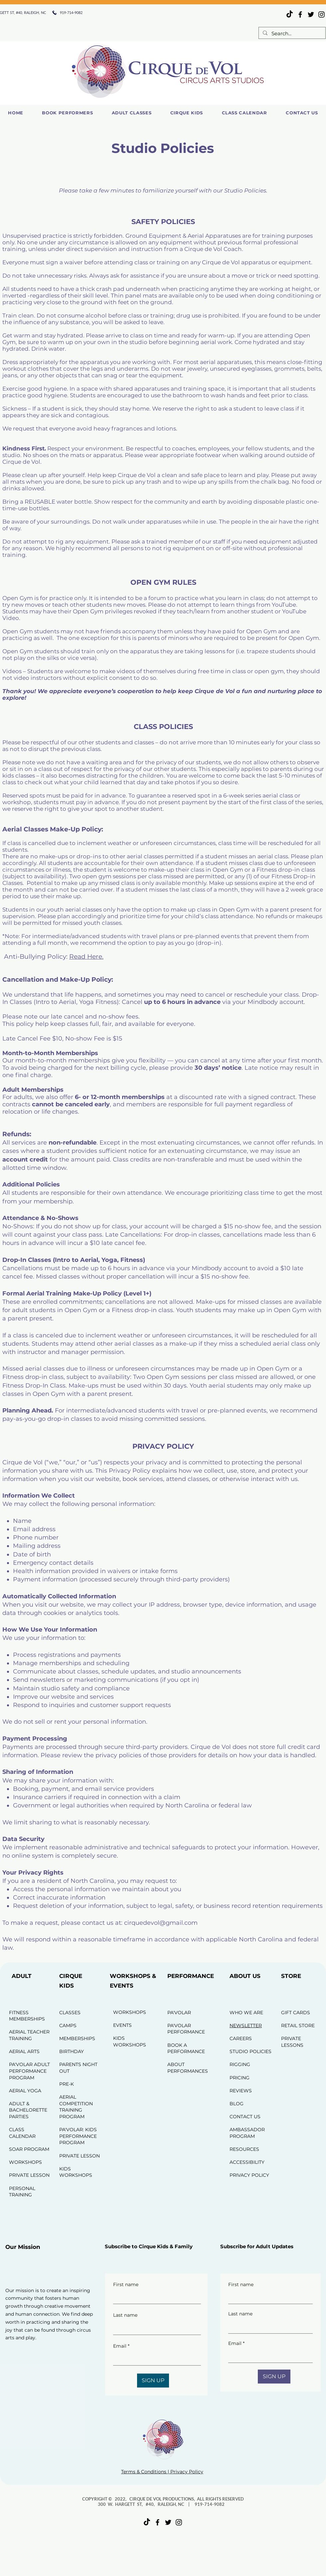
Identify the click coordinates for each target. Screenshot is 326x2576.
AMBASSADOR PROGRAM (247, 2133)
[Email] (155, 2358)
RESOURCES (244, 2149)
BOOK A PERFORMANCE (186, 2048)
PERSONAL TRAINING (22, 2191)
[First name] (155, 2297)
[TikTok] (289, 14)
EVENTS (122, 2025)
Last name (125, 2315)
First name (125, 2284)
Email (121, 2346)
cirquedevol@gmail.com (161, 1922)
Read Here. (86, 956)
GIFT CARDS (295, 2013)
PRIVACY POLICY (249, 2175)
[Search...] (291, 33)
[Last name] (155, 2328)
